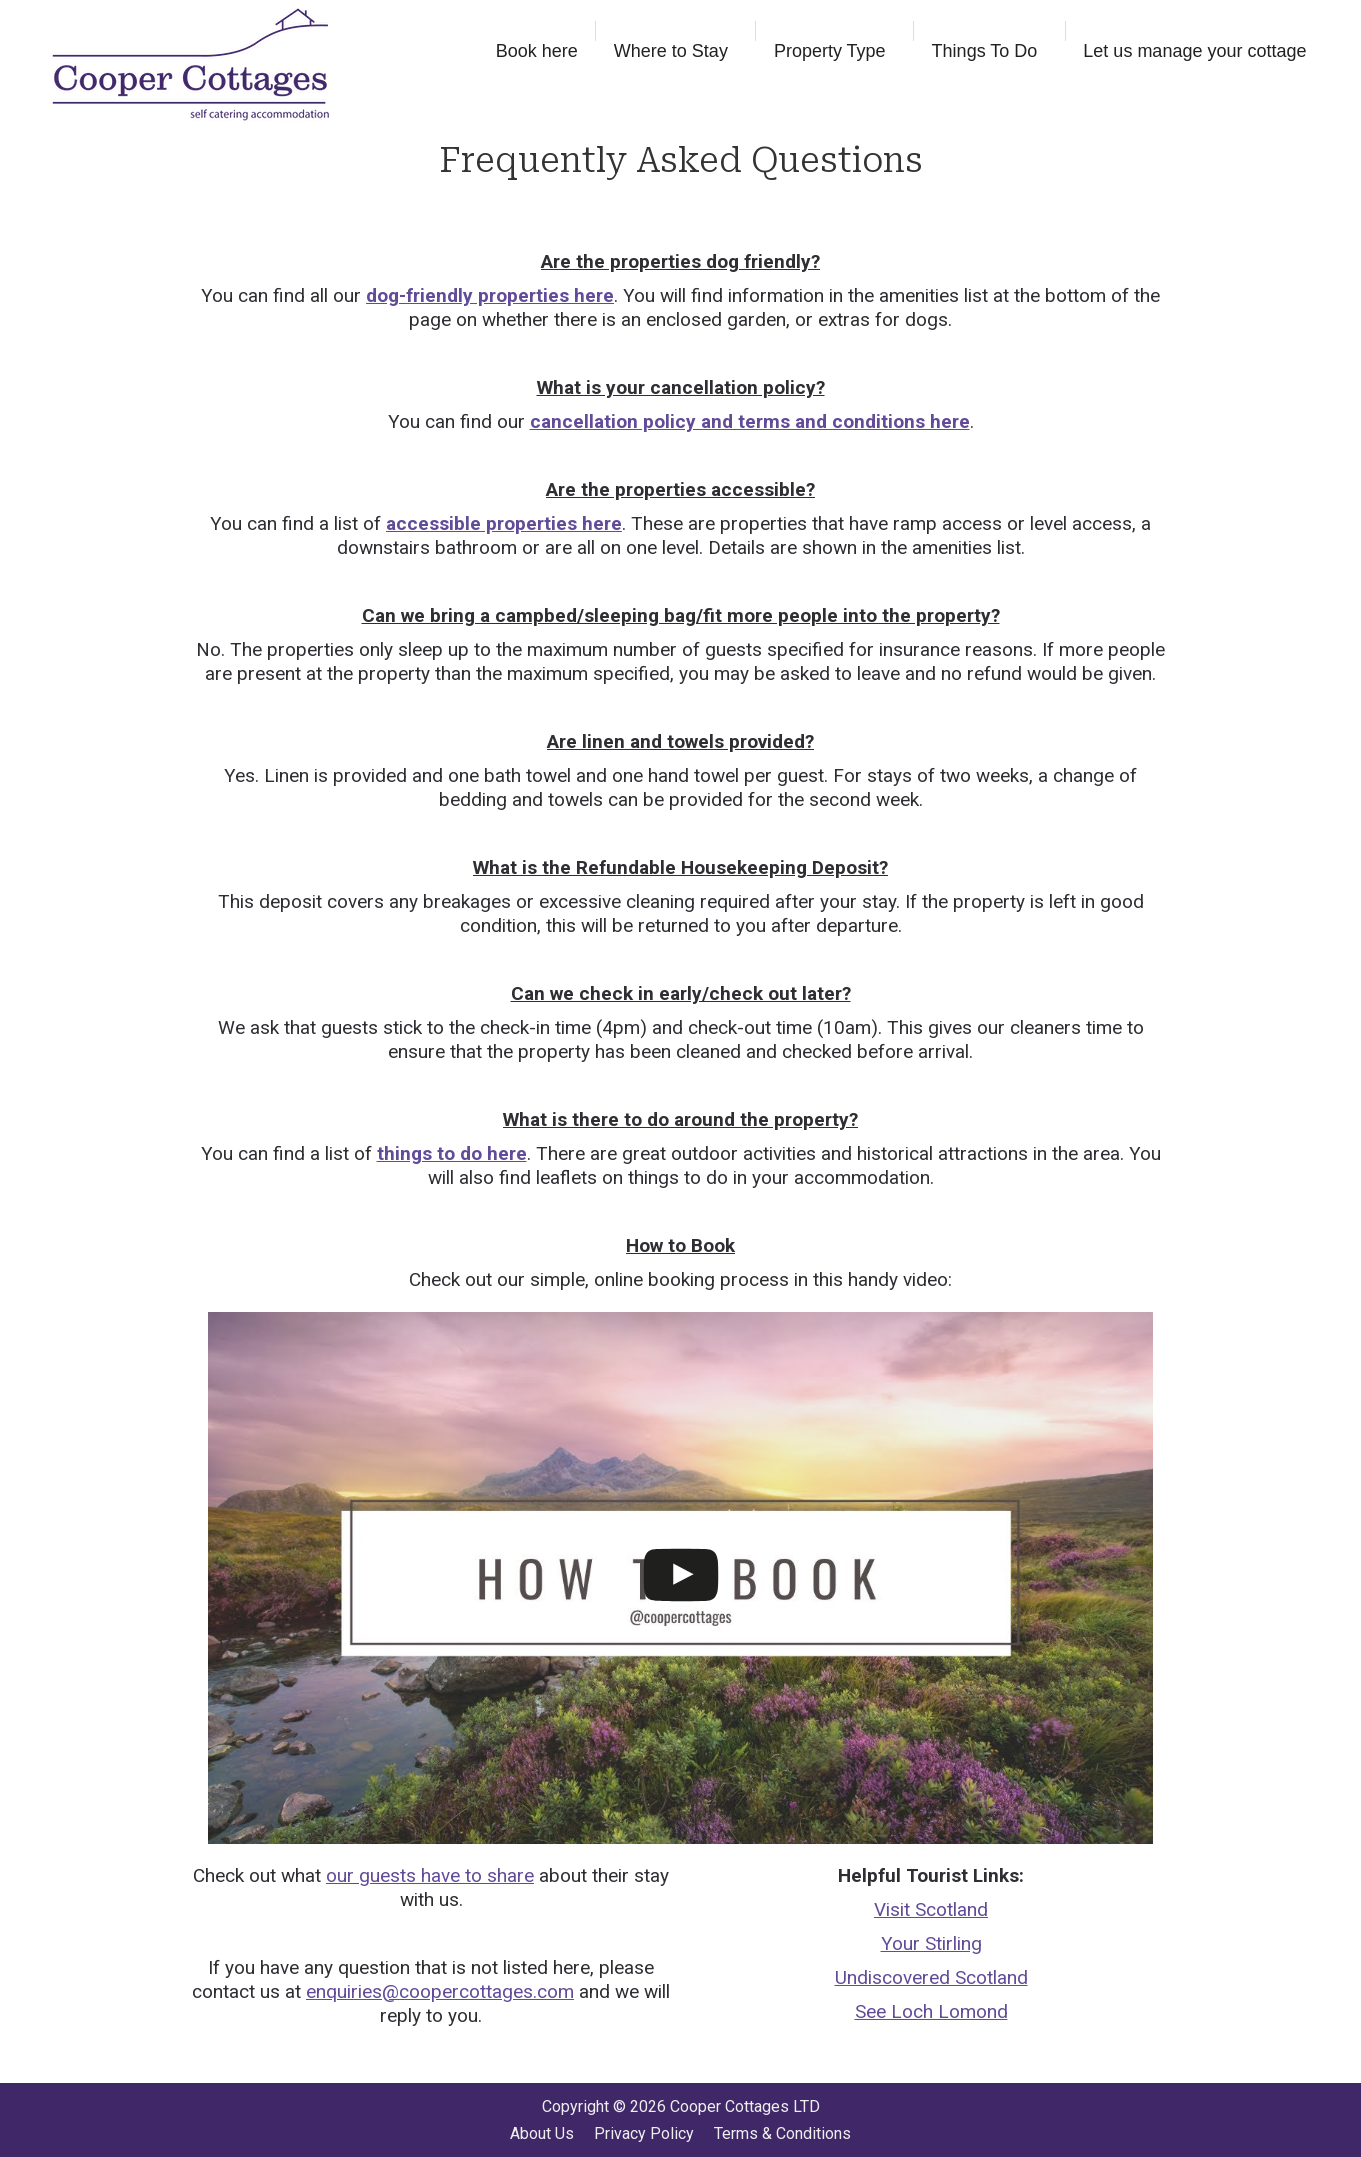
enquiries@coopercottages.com (440, 1991)
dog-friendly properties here (490, 295)
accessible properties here (504, 523)
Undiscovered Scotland (931, 1977)
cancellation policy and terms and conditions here (750, 421)
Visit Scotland (931, 1909)
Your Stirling (931, 1943)
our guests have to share (430, 1875)
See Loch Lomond (931, 2011)
